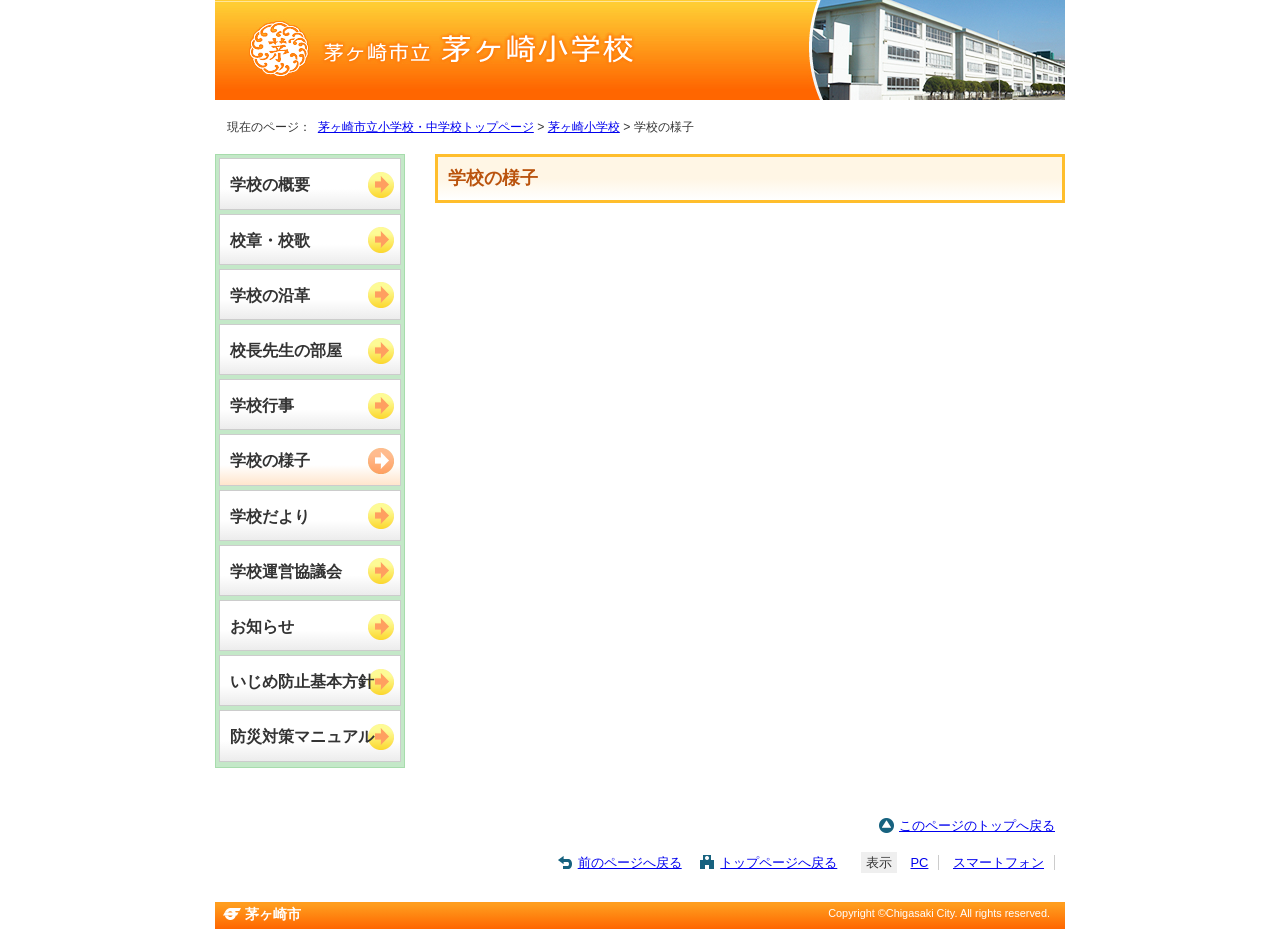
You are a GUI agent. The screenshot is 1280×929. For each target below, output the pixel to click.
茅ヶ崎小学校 (584, 127)
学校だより (270, 516)
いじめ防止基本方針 (302, 681)
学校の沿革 (270, 295)
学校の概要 (270, 184)
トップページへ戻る (778, 862)
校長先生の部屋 (286, 350)
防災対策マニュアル (302, 736)
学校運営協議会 (286, 571)
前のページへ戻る (630, 862)
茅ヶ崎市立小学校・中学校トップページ (426, 127)
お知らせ (262, 626)
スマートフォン (998, 862)
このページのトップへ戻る (977, 825)
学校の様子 (270, 460)
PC (919, 862)
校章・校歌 (270, 240)
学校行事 (262, 405)
